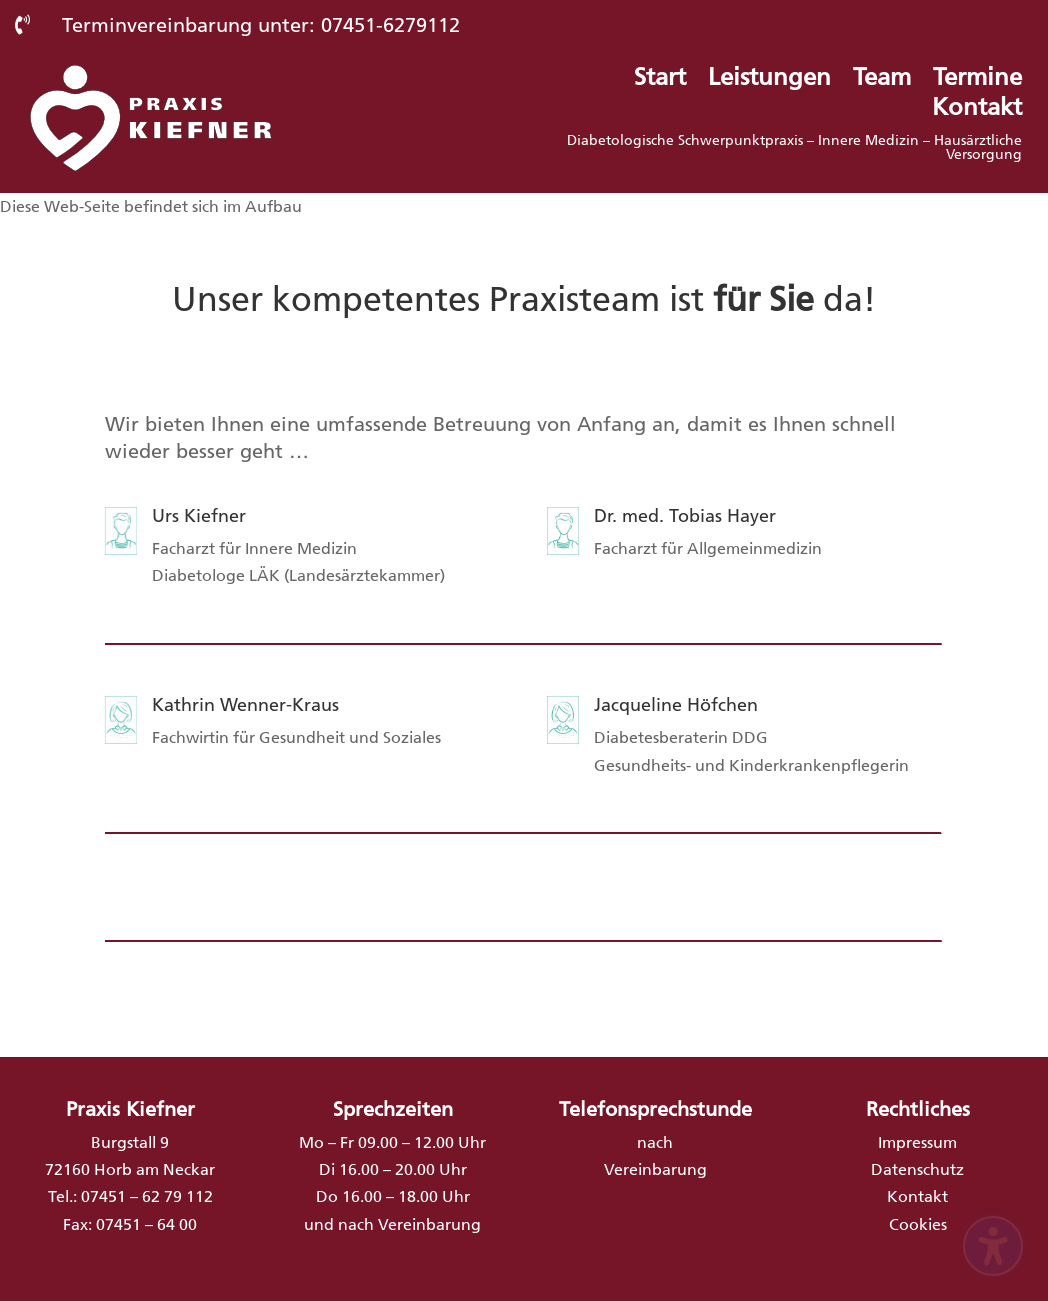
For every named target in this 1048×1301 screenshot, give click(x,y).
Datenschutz (917, 1169)
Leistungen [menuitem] (769, 80)
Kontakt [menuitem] (977, 110)
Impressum (917, 1142)
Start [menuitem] (660, 80)
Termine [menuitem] (977, 80)
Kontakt (917, 1196)
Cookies (918, 1224)
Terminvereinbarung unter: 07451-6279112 (261, 25)
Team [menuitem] (882, 80)
